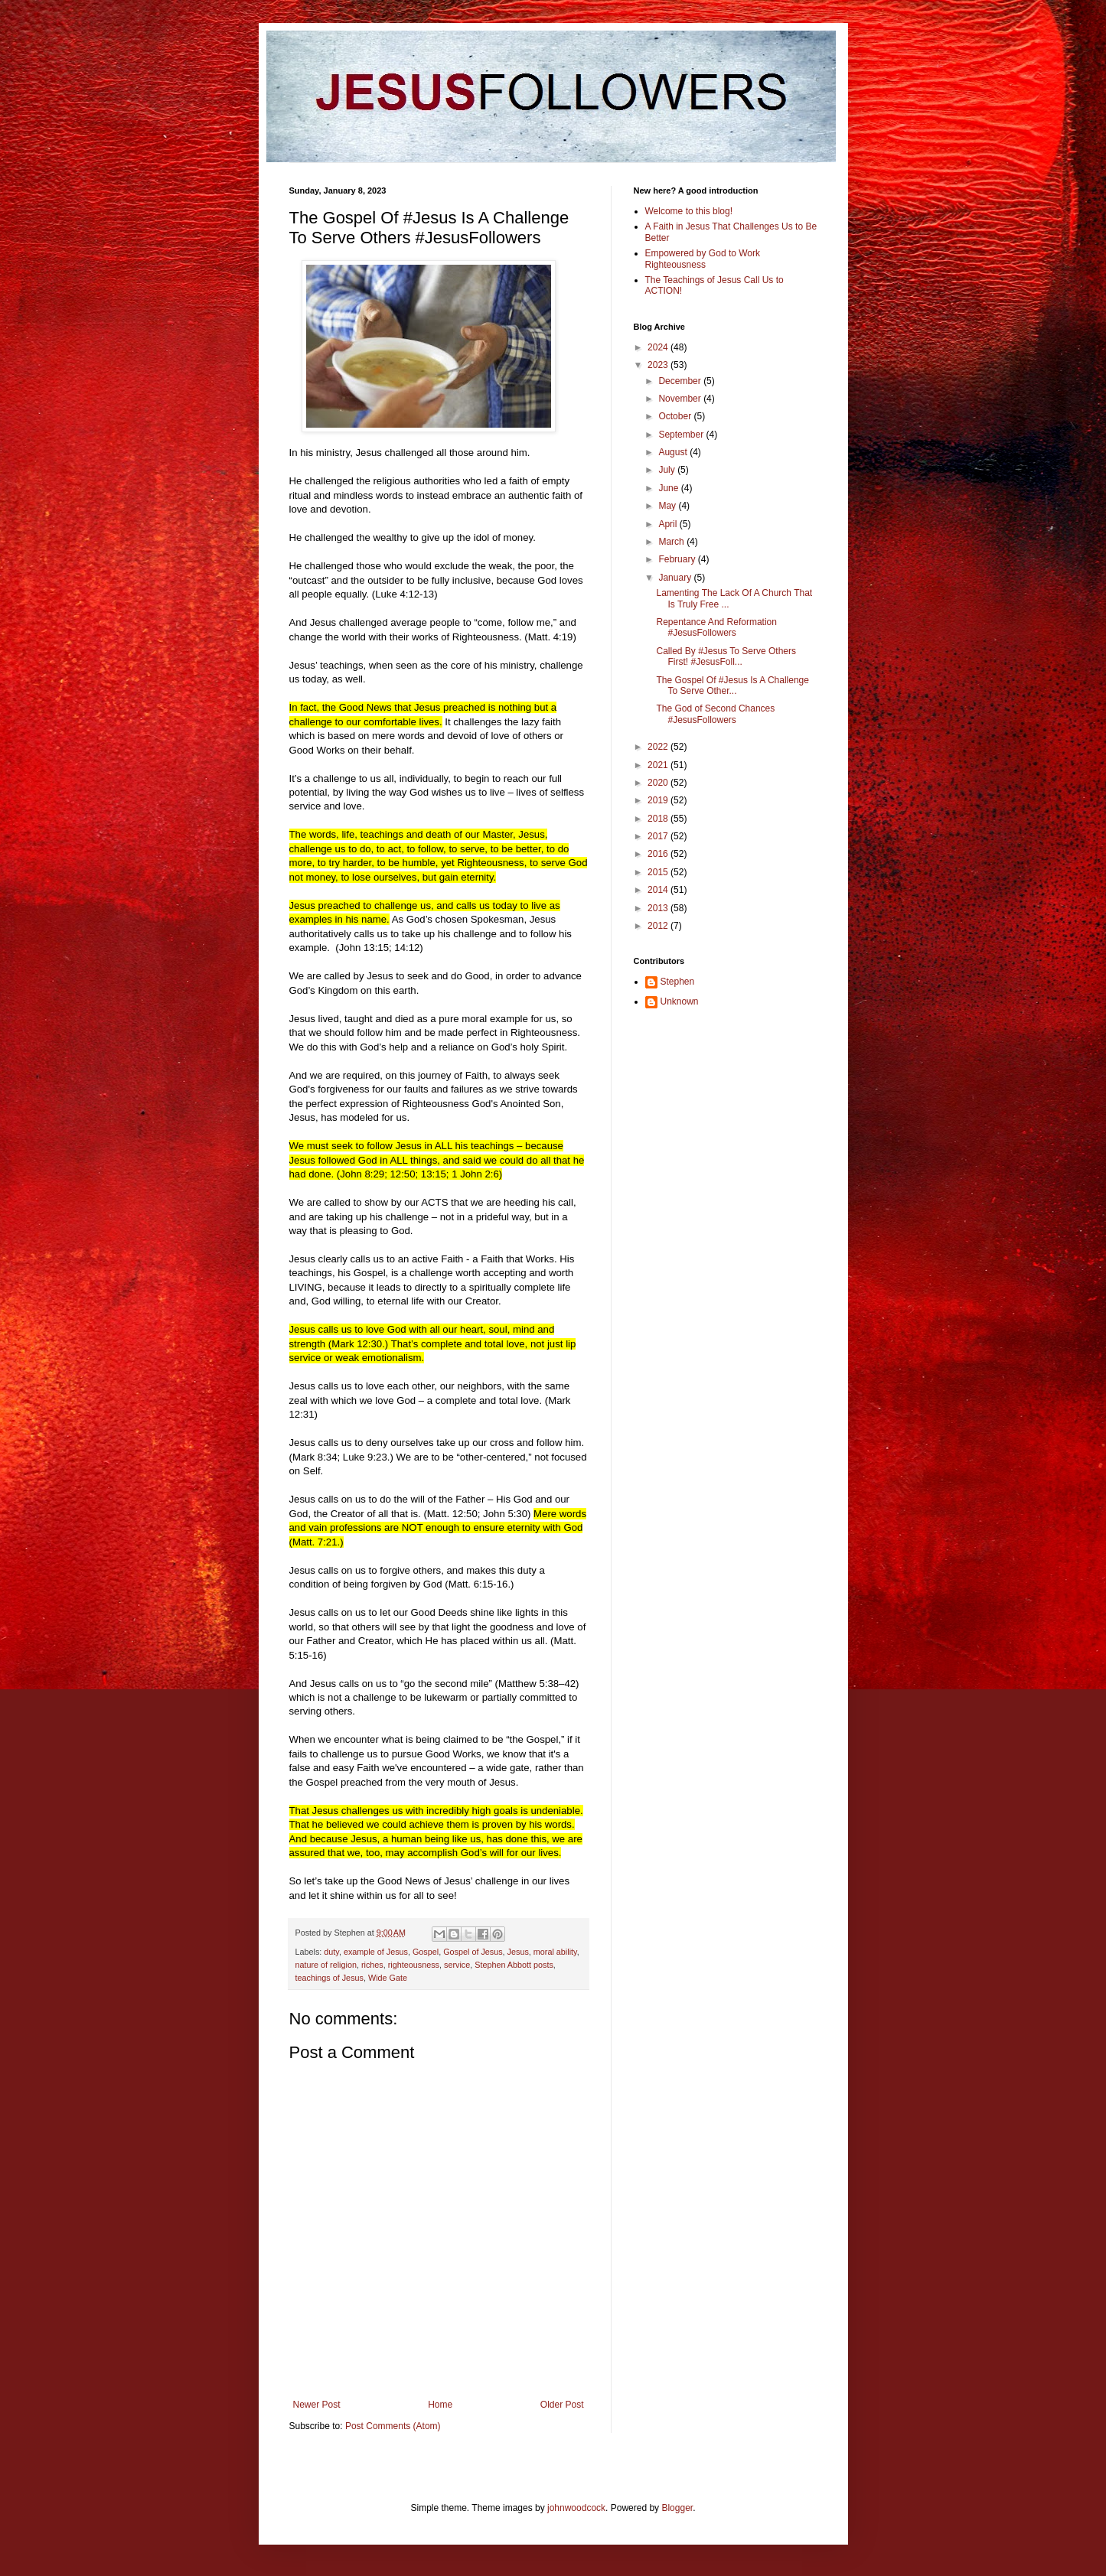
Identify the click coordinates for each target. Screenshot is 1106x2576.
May (668, 505)
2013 (659, 908)
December (680, 381)
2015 (659, 872)
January (675, 577)
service (457, 1964)
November (680, 398)
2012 (659, 925)
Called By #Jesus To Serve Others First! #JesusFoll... (726, 656)
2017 (659, 836)
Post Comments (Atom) (393, 2426)
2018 (659, 818)
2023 (659, 365)
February (677, 559)
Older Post (562, 2404)
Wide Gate (387, 1977)
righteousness (413, 1964)
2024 (659, 347)
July (667, 469)
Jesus (518, 1951)
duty (331, 1951)
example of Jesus (376, 1951)
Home (440, 2404)
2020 (659, 782)
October (675, 416)
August (674, 452)
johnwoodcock (576, 2508)
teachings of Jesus (329, 1977)
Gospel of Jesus (472, 1951)
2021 (659, 765)
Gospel (426, 1951)
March (672, 541)
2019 (659, 800)
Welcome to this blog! (689, 211)
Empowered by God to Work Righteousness (703, 258)
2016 (659, 853)
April (668, 524)
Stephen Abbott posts (514, 1964)
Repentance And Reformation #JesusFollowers (716, 627)
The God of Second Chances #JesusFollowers (715, 714)
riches (372, 1964)
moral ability (555, 1951)
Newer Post (317, 2404)
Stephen (678, 981)
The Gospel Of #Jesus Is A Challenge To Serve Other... (732, 685)
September (682, 434)
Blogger (677, 2508)
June (669, 488)
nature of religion (326, 1964)
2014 (659, 889)
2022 (659, 746)
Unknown (680, 1001)
